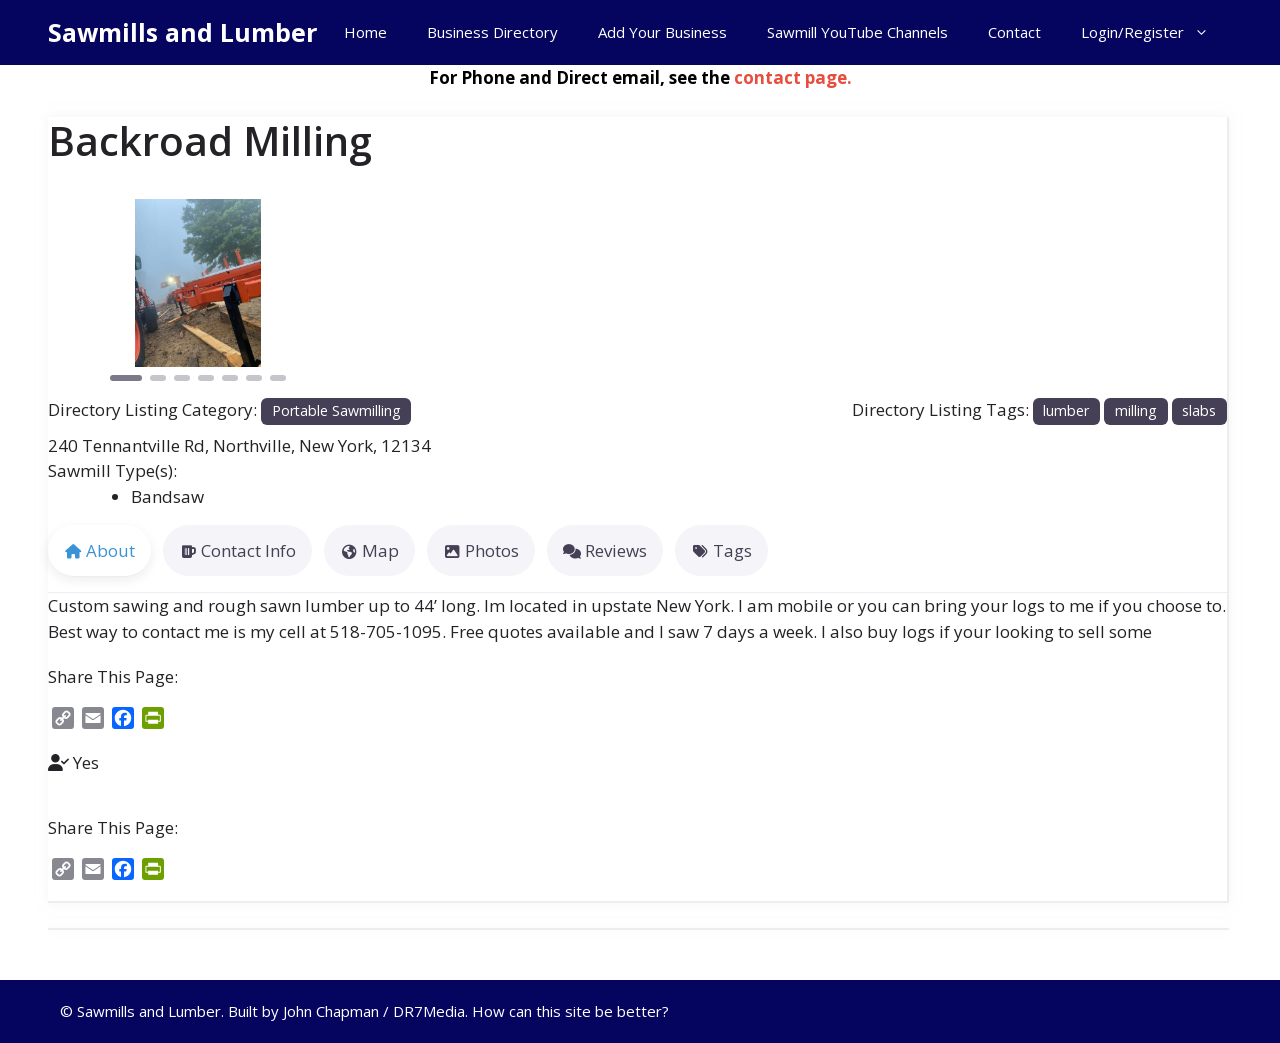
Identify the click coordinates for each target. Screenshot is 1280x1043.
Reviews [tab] (605, 550)
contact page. (793, 77)
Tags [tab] (721, 550)
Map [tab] (369, 550)
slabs (1199, 410)
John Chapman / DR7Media (374, 1011)
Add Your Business (662, 32)
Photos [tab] (481, 550)
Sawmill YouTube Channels (857, 32)
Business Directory (492, 32)
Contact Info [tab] (237, 550)
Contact (1014, 32)
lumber (1066, 410)
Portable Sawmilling (336, 410)
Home (365, 32)
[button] (70, 292)
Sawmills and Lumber (182, 32)
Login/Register (1155, 32)
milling (1136, 410)
